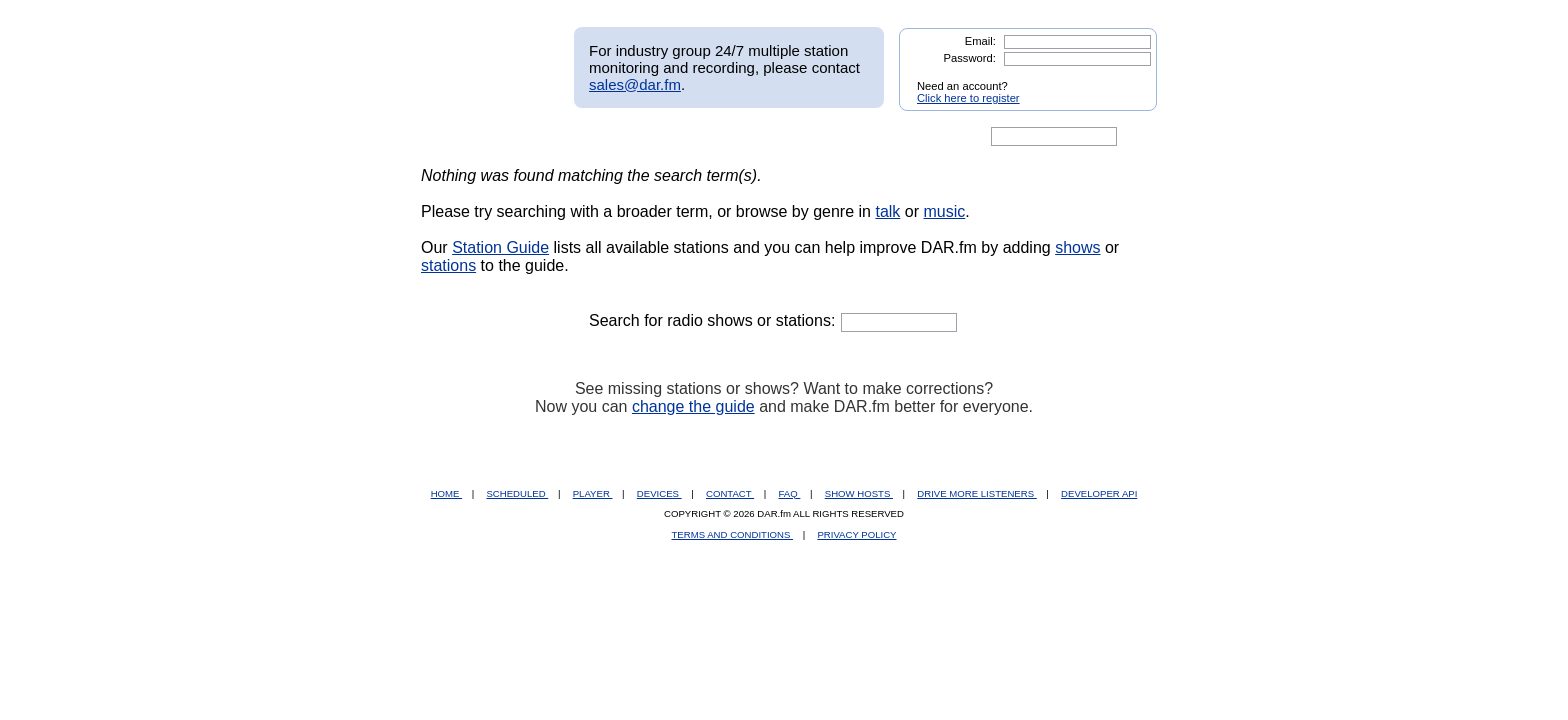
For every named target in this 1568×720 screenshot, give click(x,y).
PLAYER (593, 493)
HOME (446, 493)
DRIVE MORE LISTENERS (976, 493)
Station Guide (500, 247)
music (944, 211)
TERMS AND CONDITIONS (733, 534)
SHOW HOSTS (859, 493)
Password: (970, 58)
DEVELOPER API (1099, 493)
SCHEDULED (517, 493)
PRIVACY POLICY (856, 534)
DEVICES (659, 493)
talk (887, 211)
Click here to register (968, 98)
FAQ (790, 493)
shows (1077, 247)
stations (448, 265)
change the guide (693, 406)
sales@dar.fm (635, 84)
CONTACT (730, 493)
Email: (980, 41)
